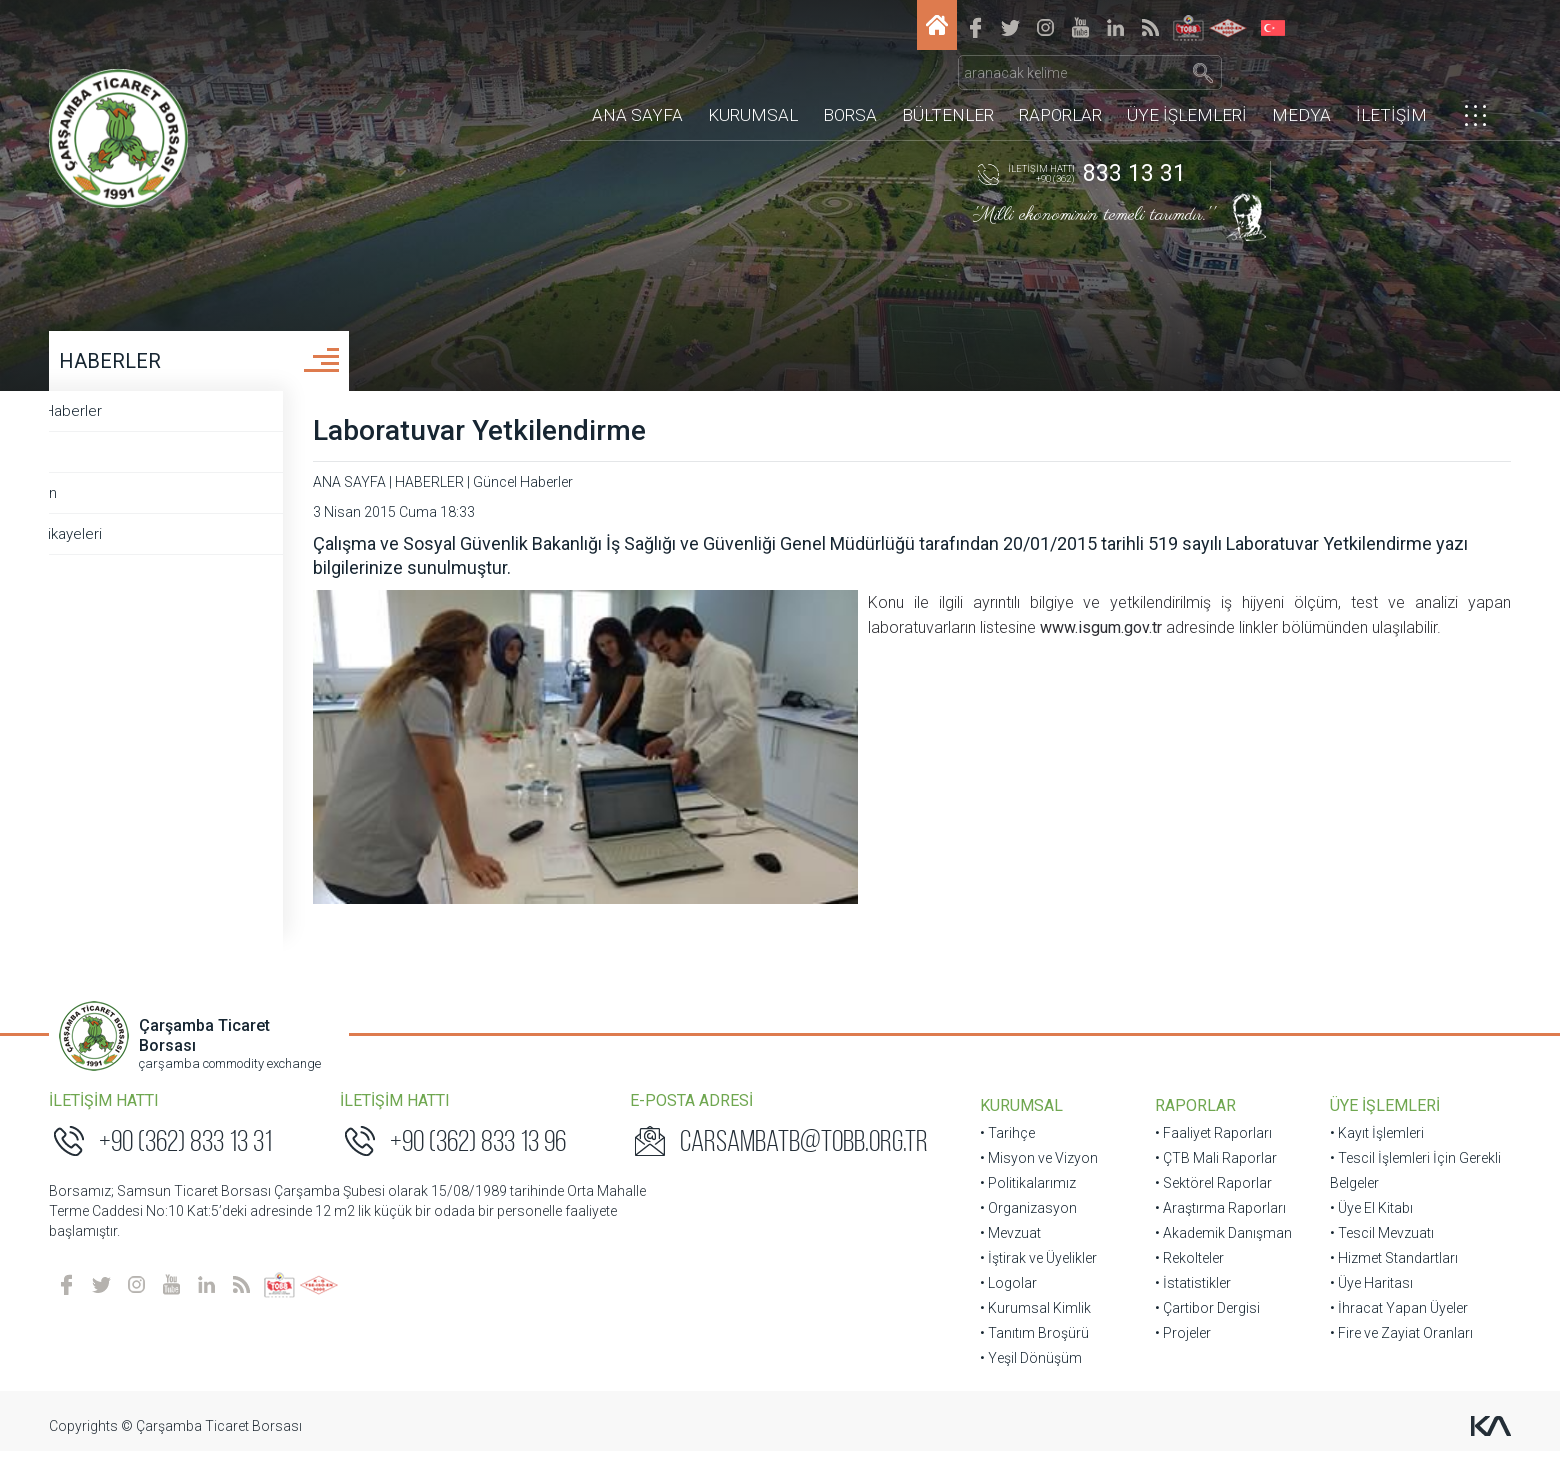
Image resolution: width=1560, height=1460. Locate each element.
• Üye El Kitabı (1364, 1217)
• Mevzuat (1010, 1242)
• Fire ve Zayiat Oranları (1394, 1342)
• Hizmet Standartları (1387, 1267)
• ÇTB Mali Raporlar (1213, 1167)
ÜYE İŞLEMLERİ (1187, 85)
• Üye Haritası (1364, 1292)
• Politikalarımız (1028, 1192)
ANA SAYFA (637, 85)
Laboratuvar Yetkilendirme (556, 439)
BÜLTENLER (948, 85)
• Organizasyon (1028, 1217)
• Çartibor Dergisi (1204, 1317)
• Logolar (1008, 1292)
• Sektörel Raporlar (1210, 1192)
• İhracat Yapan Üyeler (1392, 1317)
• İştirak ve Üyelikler (1038, 1267)
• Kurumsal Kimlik (1035, 1317)
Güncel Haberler (124, 420)
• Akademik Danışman (1220, 1242)
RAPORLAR (1060, 85)
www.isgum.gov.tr (821, 636)
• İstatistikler (1190, 1292)
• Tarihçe (1007, 1142)
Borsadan (102, 502)
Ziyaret (93, 461)
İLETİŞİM (1391, 85)
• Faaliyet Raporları (1210, 1142)
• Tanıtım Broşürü (1034, 1342)
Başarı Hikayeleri (124, 543)
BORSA (850, 85)
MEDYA (1301, 85)
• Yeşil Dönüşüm (1031, 1367)
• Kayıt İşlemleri (1370, 1142)
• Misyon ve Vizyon (1039, 1167)
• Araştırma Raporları (1217, 1217)
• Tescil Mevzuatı (1375, 1242)
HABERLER (121, 370)
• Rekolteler (1186, 1267)
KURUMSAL (753, 85)
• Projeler (1180, 1342)
